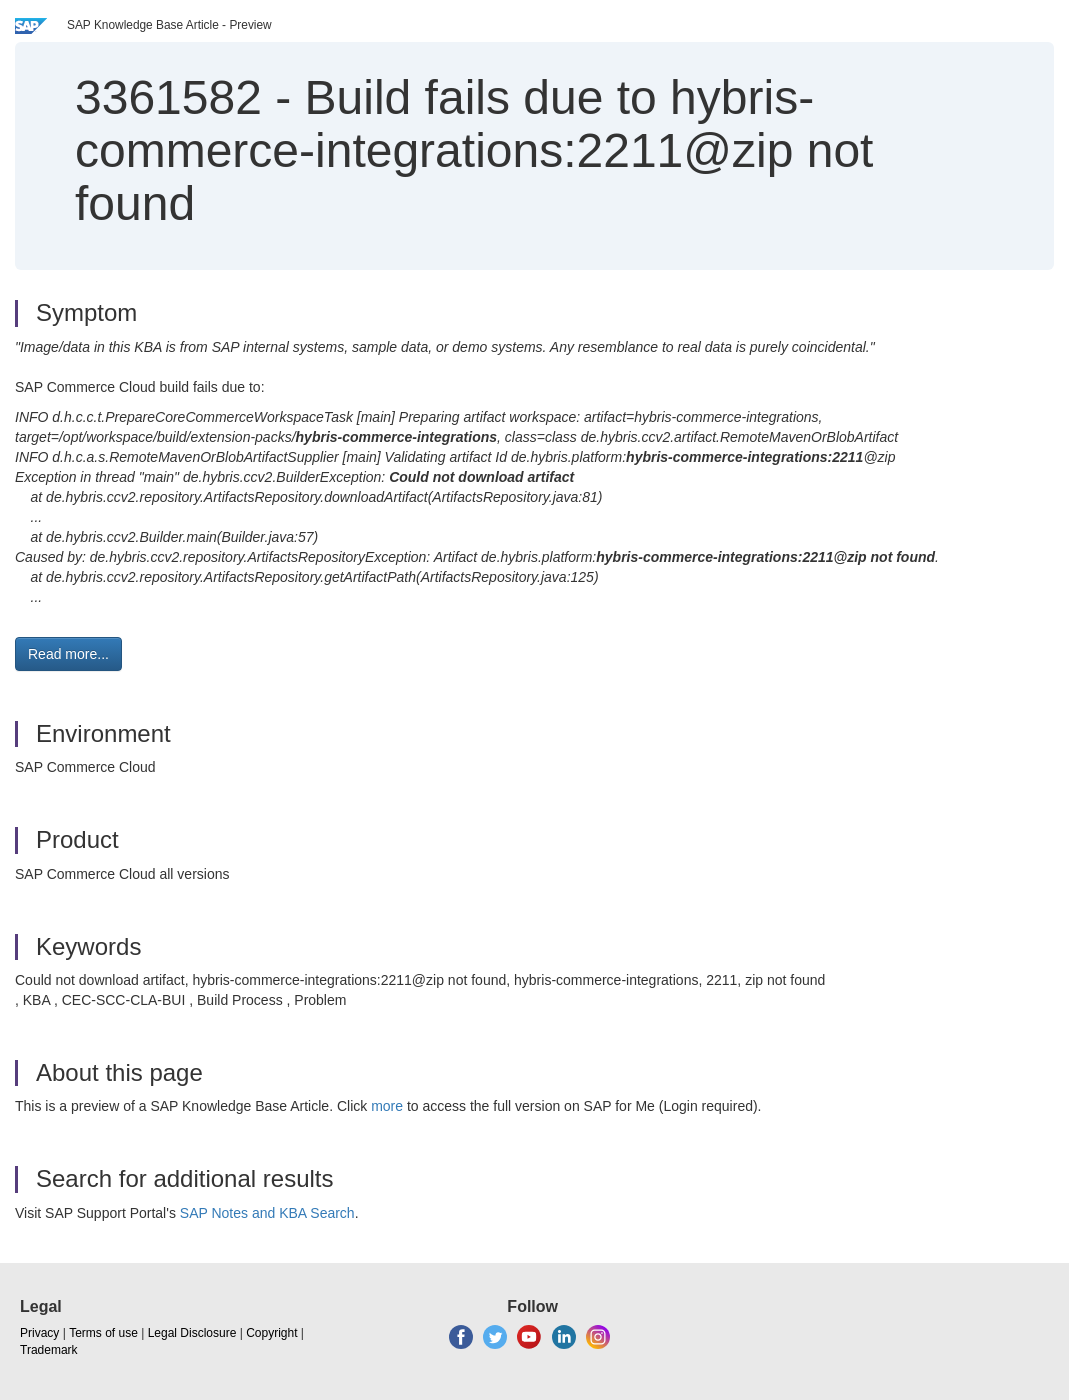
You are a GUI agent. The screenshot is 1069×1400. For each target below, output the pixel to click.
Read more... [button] (68, 654)
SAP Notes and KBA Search (267, 1213)
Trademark (49, 1350)
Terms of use (103, 1333)
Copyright (271, 1333)
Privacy (39, 1333)
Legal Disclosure (192, 1333)
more (387, 1106)
